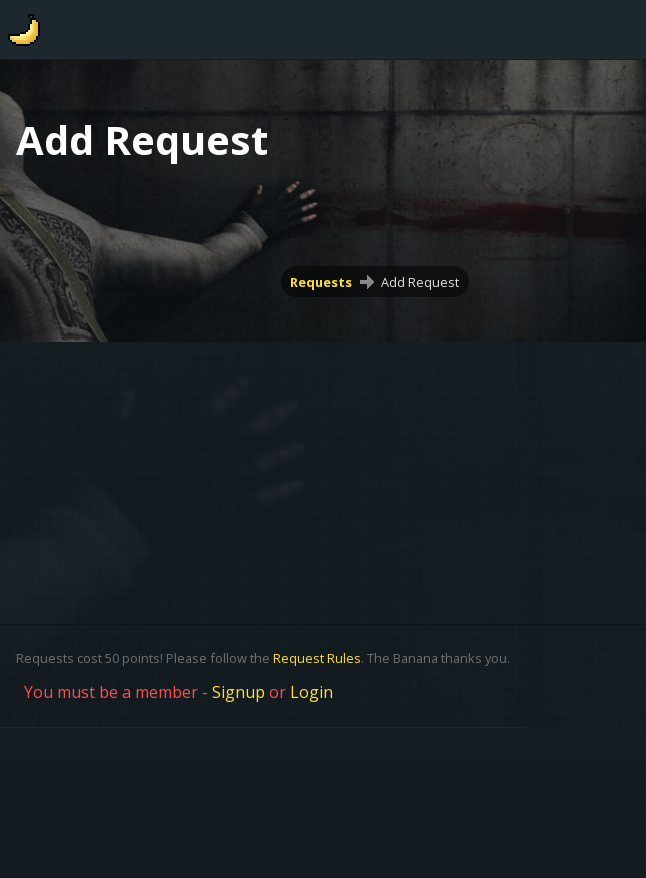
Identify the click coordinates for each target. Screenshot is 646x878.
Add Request (420, 282)
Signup (238, 692)
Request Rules (317, 658)
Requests (321, 282)
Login (311, 692)
